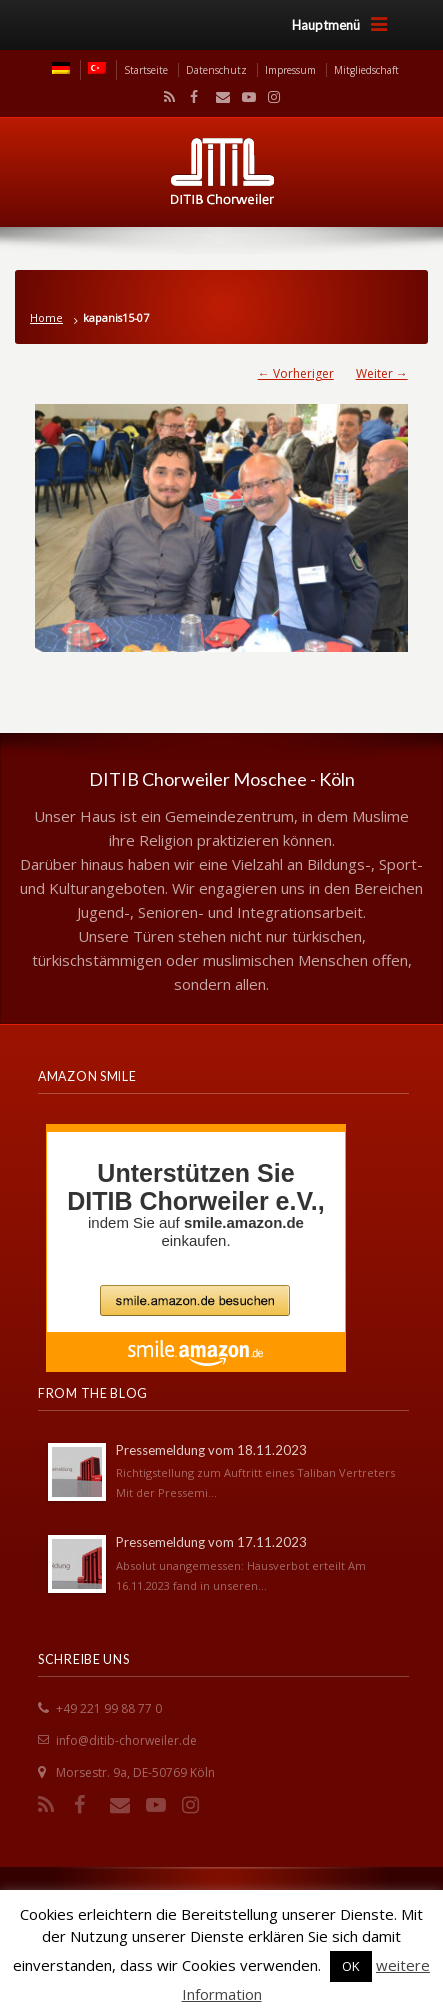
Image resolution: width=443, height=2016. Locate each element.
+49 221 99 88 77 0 (109, 1708)
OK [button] (351, 1966)
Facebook (192, 97)
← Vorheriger (296, 373)
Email (218, 97)
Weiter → (382, 373)
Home (46, 317)
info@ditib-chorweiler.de (126, 1740)
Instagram (269, 97)
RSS (166, 97)
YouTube (244, 97)
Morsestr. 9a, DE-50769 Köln (135, 1772)
